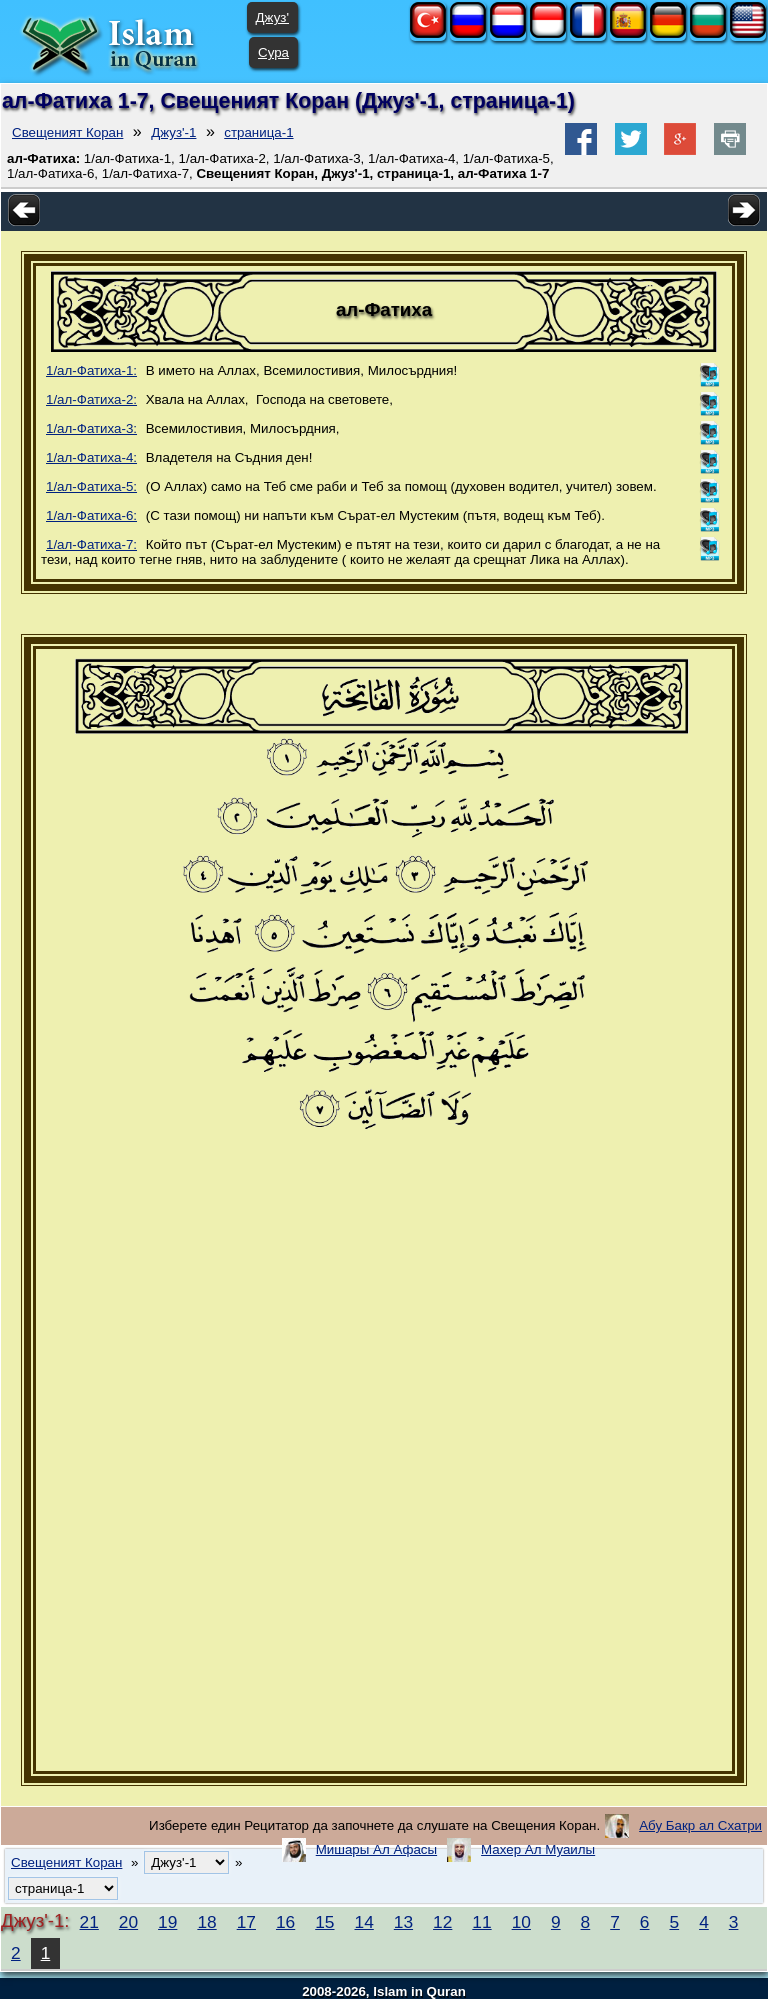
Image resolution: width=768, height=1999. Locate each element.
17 (246, 1922)
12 (442, 1922)
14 (364, 1922)
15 (324, 1922)
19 (167, 1922)
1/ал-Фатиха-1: (91, 370)
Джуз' (272, 17)
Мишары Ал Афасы (376, 1849)
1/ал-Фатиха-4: (91, 457)
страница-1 (258, 132)
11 (481, 1922)
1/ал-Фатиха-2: (91, 399)
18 (206, 1922)
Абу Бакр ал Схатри (700, 1825)
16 (285, 1922)
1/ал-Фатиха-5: (91, 486)
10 (521, 1922)
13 (403, 1922)
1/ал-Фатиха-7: (91, 544)
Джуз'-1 (173, 132)
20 (128, 1922)
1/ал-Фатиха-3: (91, 428)
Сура (273, 52)
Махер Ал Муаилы (538, 1849)
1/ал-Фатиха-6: (91, 515)
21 (89, 1922)
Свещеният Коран (67, 132)
